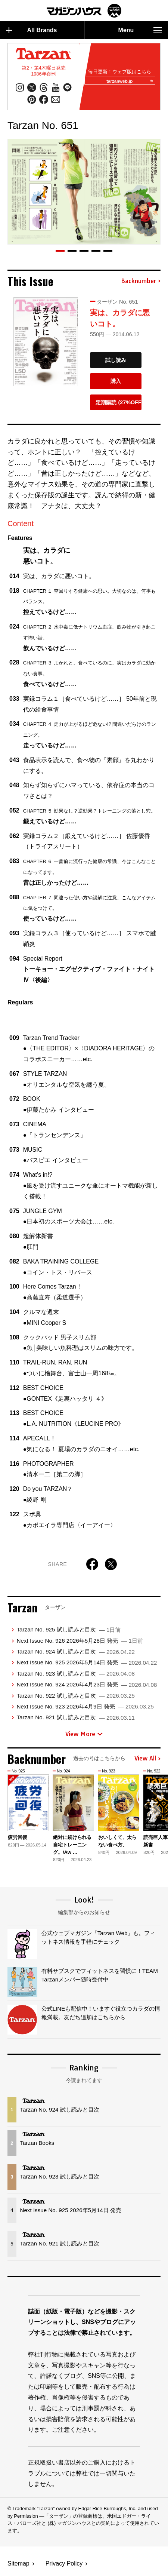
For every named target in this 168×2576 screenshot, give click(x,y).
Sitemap (18, 2567)
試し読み (115, 363)
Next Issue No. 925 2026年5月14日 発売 (86, 1665)
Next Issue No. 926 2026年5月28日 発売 (79, 1643)
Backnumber (141, 284)
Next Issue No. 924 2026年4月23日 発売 (86, 1688)
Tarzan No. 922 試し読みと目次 (75, 1698)
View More (84, 1737)
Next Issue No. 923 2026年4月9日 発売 (84, 1710)
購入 (116, 384)
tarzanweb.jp (127, 83)
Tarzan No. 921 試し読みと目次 (75, 1720)
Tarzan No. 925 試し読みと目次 (68, 1633)
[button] (60, 254)
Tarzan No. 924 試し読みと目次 (75, 1655)
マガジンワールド (84, 11)
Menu (140, 30)
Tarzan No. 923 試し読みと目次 (75, 1677)
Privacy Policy (64, 2567)
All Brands (31, 30)
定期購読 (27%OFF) (118, 406)
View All (147, 1762)
